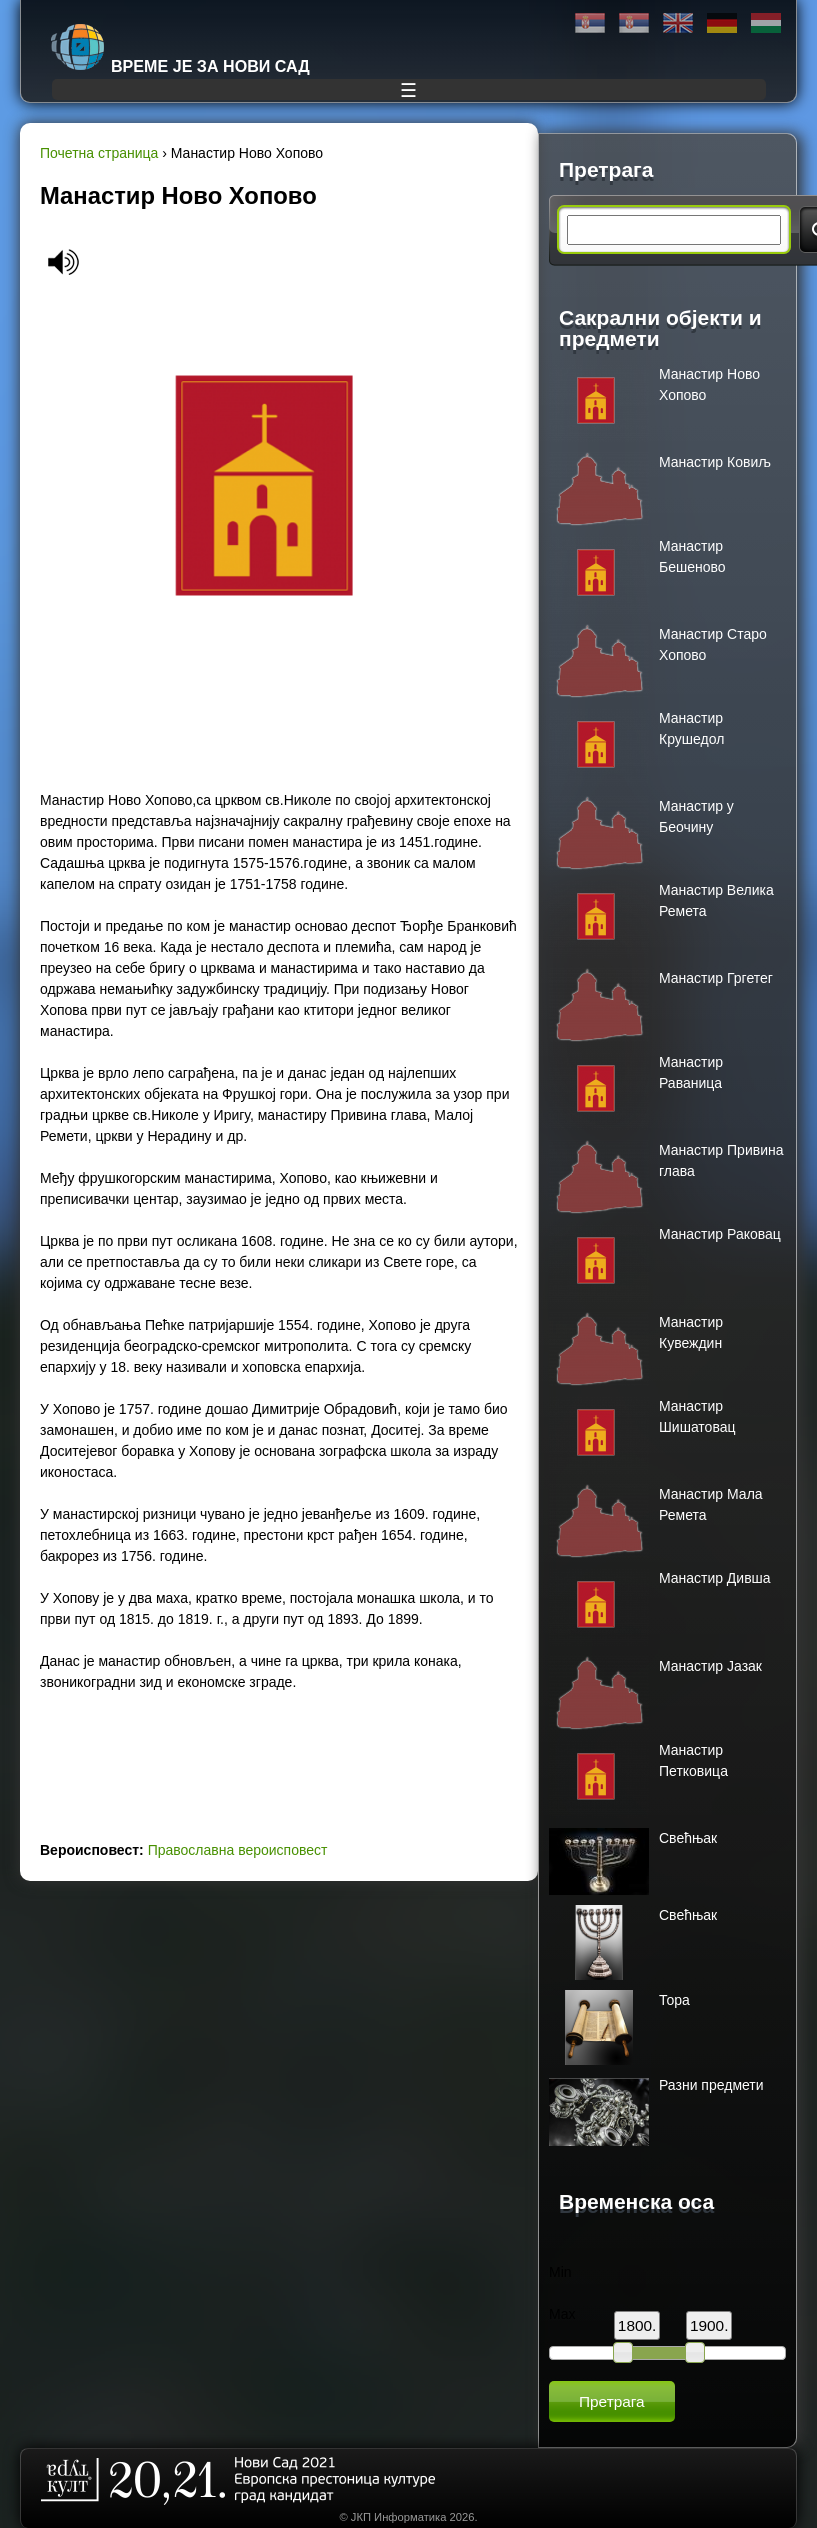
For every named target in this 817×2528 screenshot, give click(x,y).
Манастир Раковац (720, 1234)
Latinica (634, 23)
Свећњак (688, 1838)
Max (562, 2314)
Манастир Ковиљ (715, 462)
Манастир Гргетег (716, 978)
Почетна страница (99, 153)
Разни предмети (711, 2085)
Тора (674, 2000)
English (678, 23)
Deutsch (722, 23)
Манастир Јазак (710, 1666)
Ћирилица (590, 23)
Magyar (766, 23)
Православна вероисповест (238, 1850)
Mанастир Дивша (715, 1578)
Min (560, 2272)
